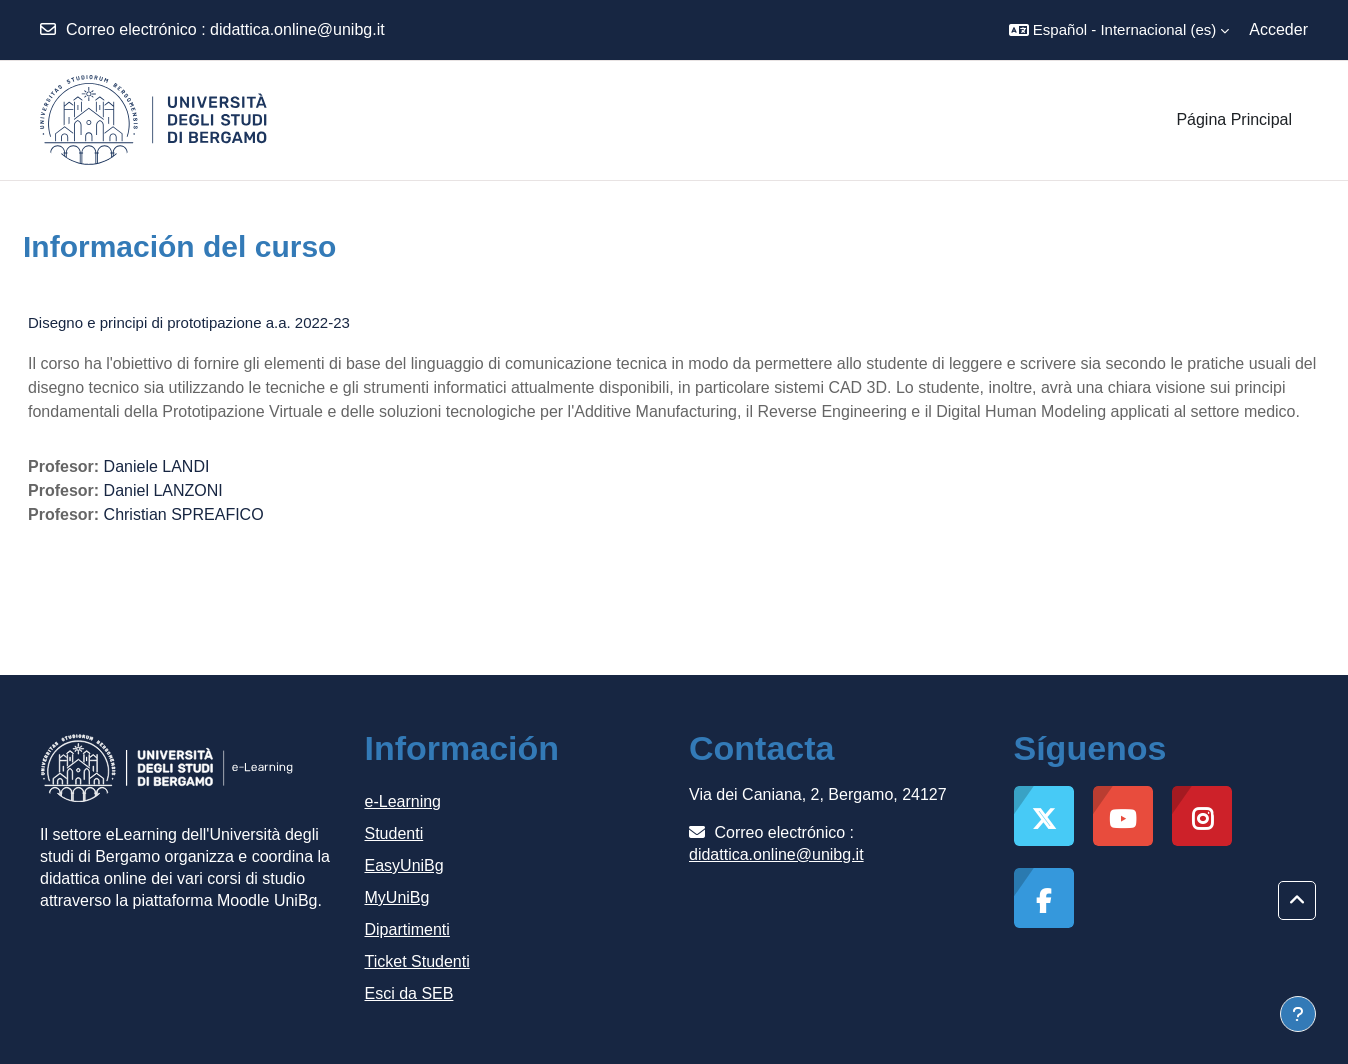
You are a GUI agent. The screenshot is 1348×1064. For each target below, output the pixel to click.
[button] (1119, 30)
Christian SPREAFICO (184, 514)
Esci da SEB (409, 993)
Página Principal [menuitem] (1234, 119)
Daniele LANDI (157, 466)
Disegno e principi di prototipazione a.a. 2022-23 (189, 322)
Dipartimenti (407, 929)
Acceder (1278, 29)
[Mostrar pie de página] (1298, 1014)
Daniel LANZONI (163, 490)
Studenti (394, 833)
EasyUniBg (404, 865)
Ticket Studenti (417, 961)
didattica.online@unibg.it (297, 29)
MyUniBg (397, 897)
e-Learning (403, 801)
